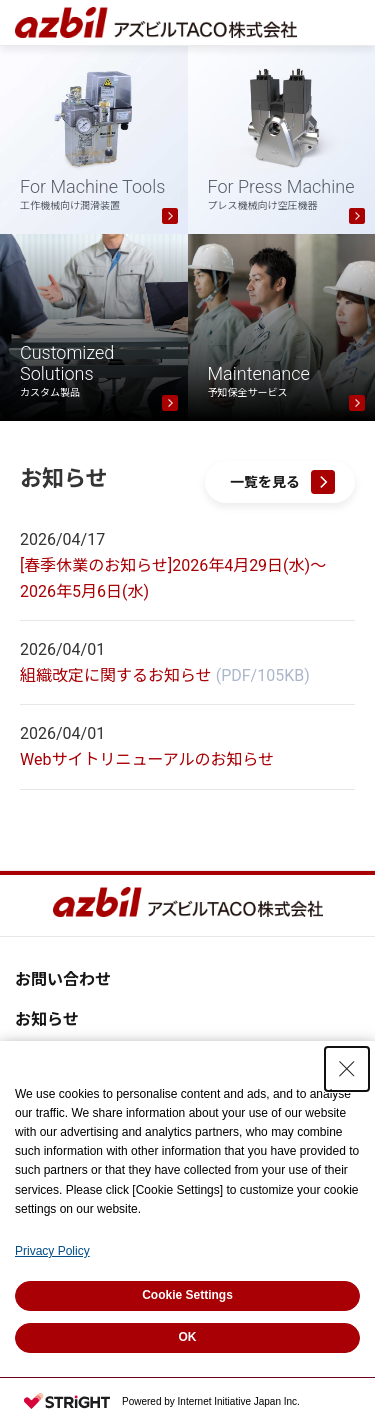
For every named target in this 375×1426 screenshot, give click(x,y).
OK (188, 1337)
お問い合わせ (63, 979)
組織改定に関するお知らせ (116, 675)
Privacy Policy (52, 1251)
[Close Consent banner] (347, 1069)
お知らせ (47, 1019)
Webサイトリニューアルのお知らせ (147, 759)
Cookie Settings (187, 1295)
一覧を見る (265, 482)
